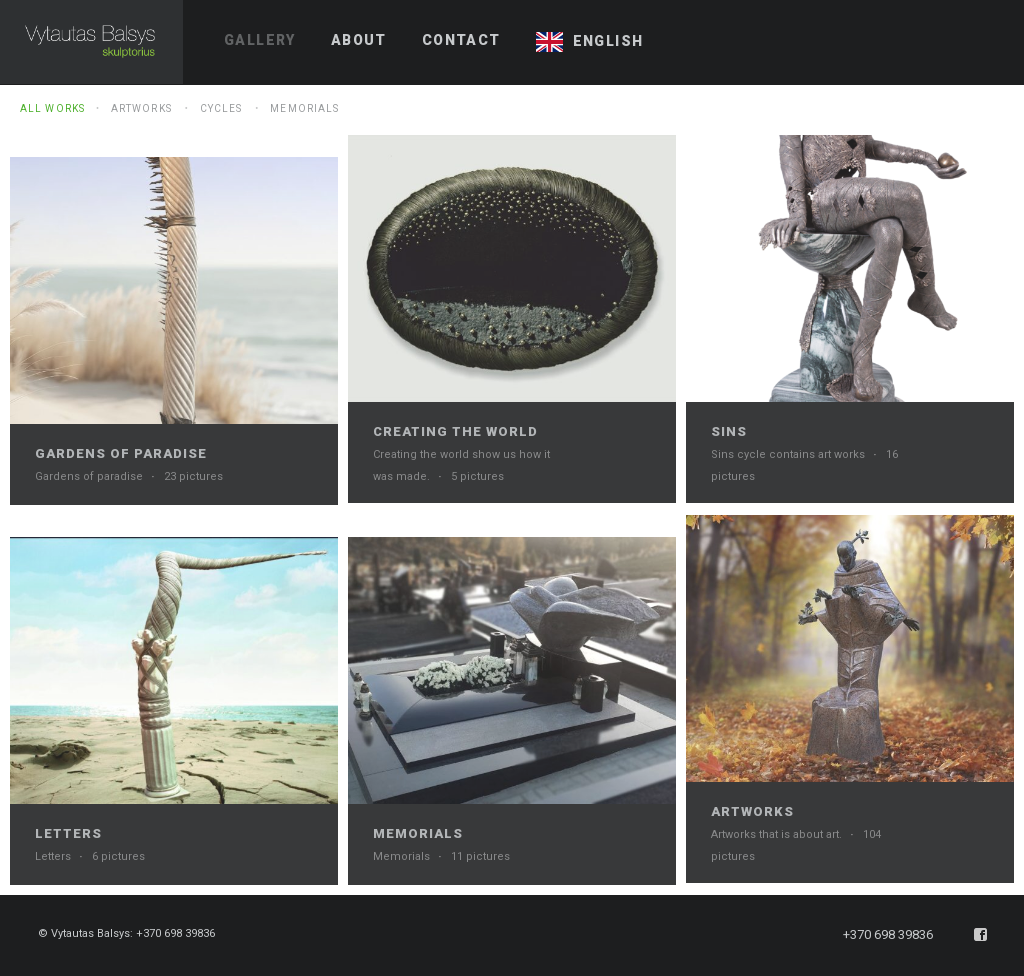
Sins (729, 431)
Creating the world (455, 431)
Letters (68, 833)
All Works (52, 108)
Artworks (141, 108)
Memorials (304, 108)
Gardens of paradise (121, 453)
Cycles (221, 108)
